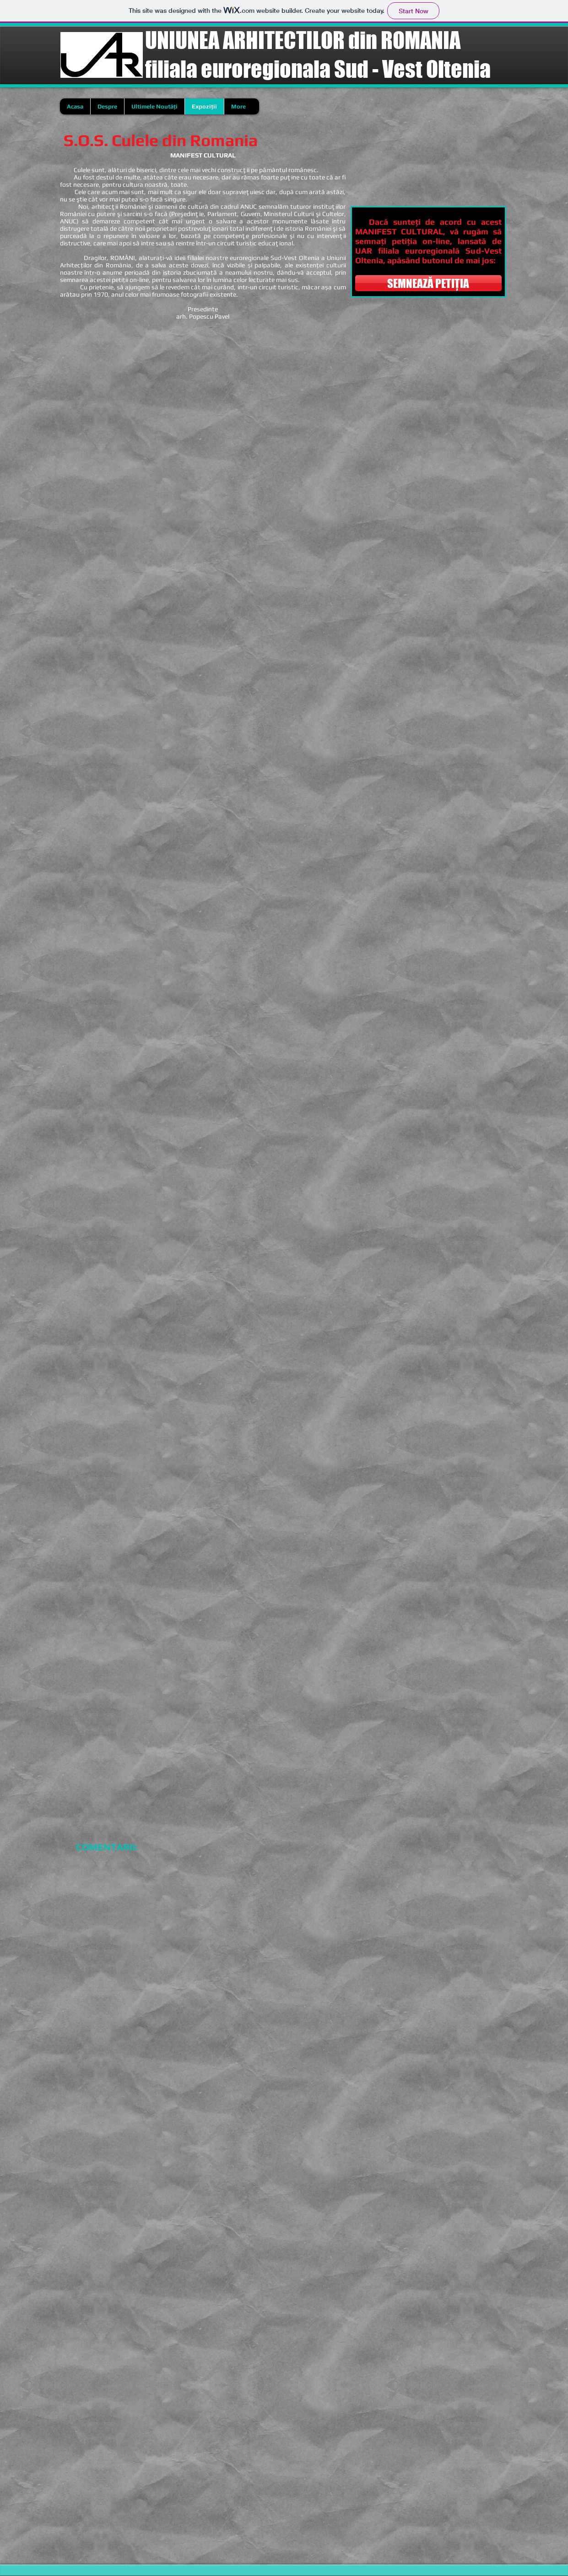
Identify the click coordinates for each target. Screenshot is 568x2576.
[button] (118, 386)
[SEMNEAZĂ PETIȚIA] (428, 283)
